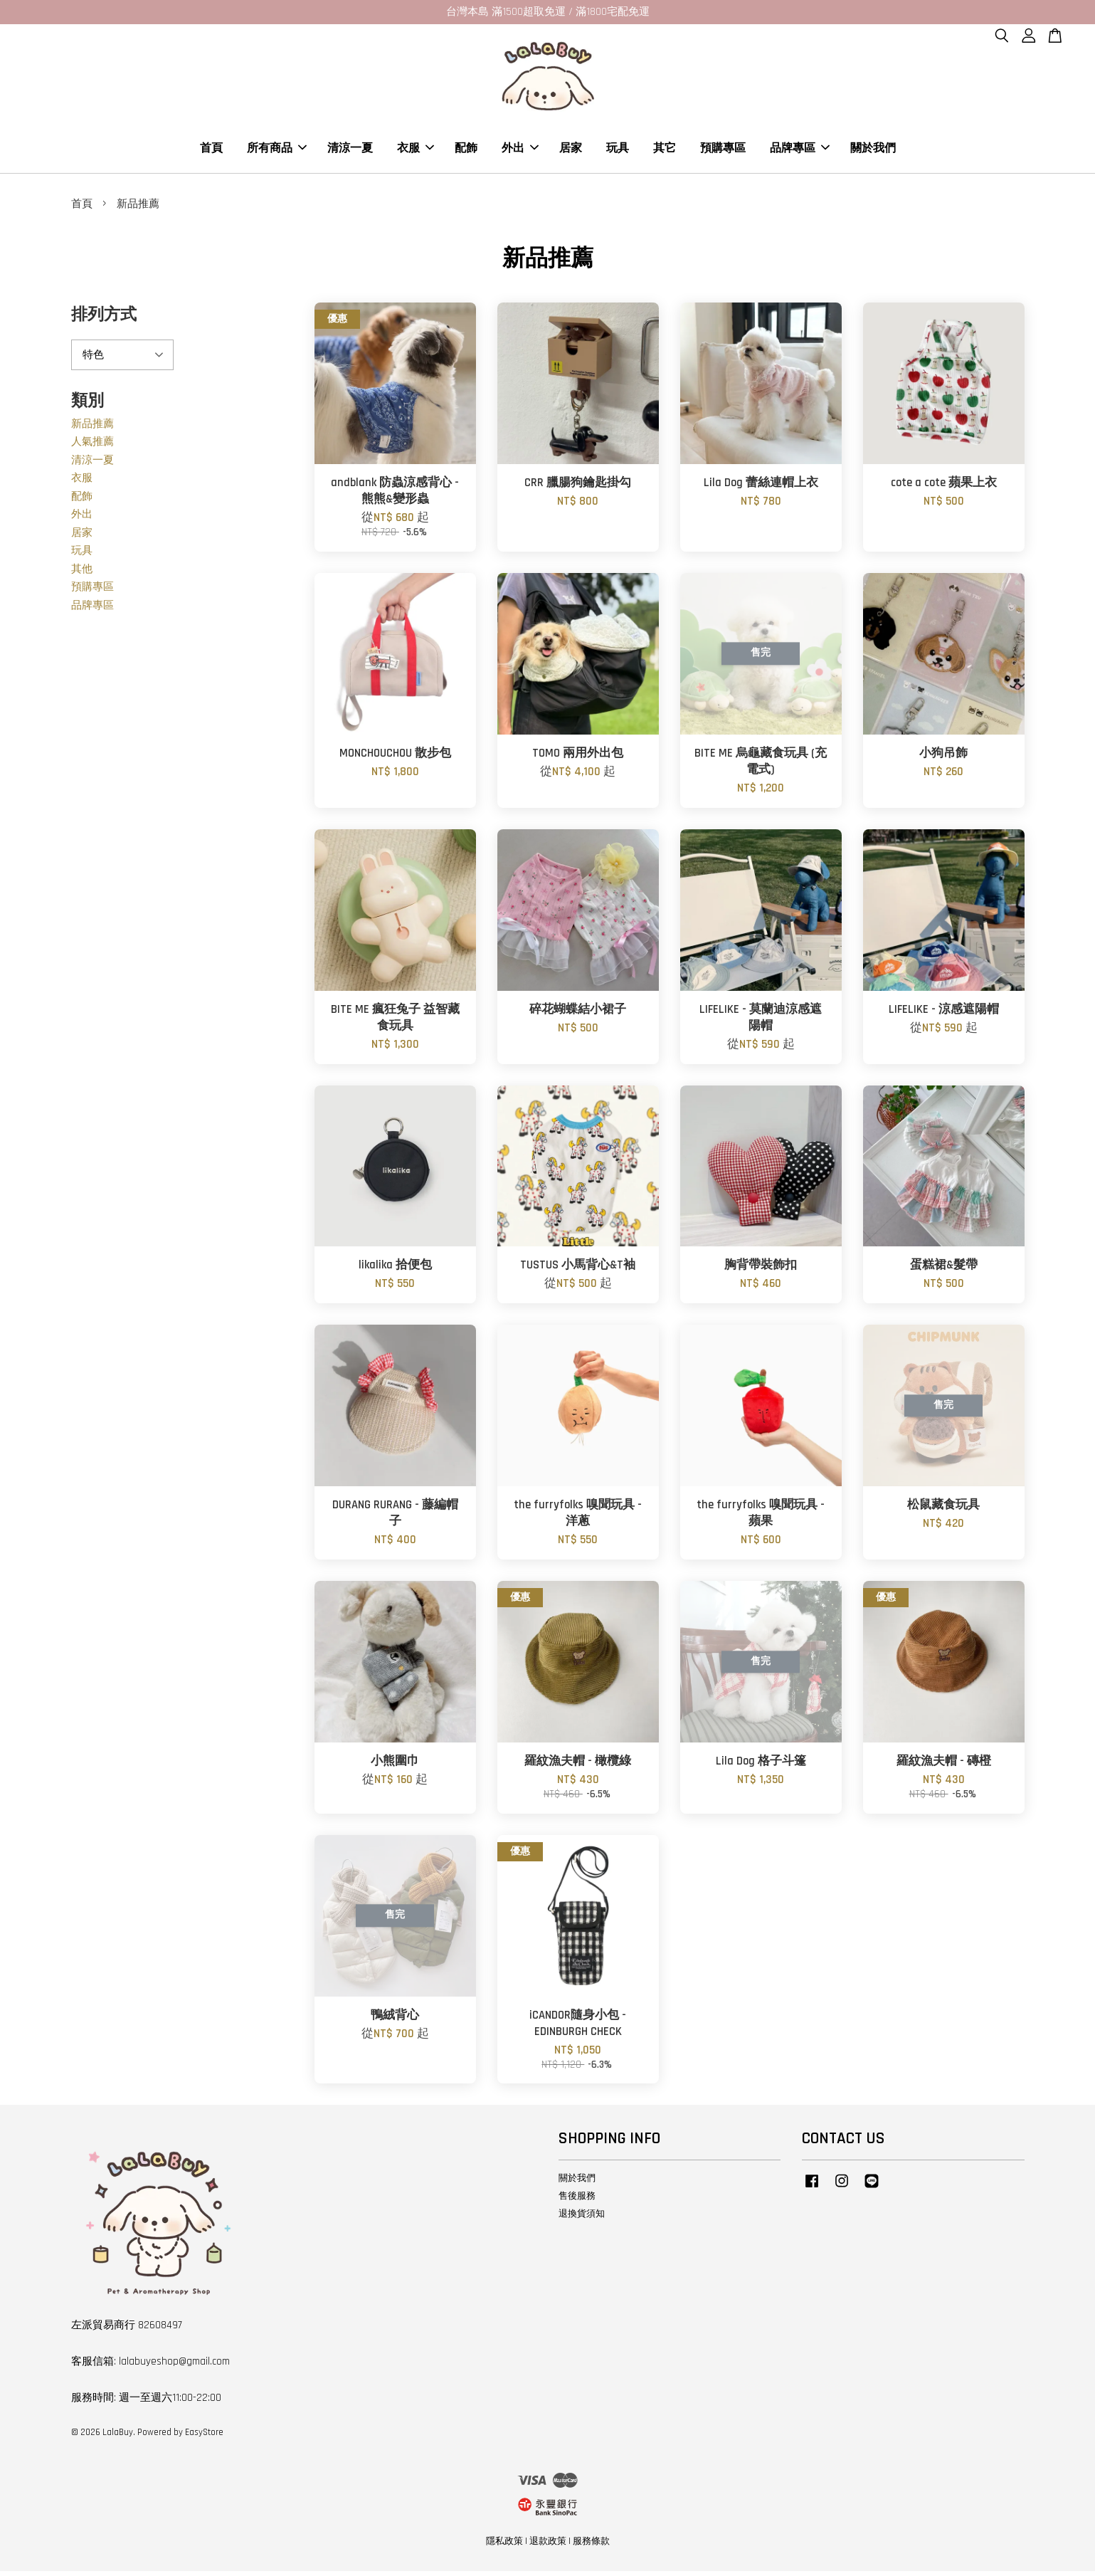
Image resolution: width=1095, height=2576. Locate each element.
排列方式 (104, 320)
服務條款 (591, 2547)
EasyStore (204, 2437)
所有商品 (277, 151)
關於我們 (873, 151)
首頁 (211, 151)
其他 (81, 574)
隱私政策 (504, 2547)
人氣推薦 (92, 446)
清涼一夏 (350, 151)
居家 (570, 151)
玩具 (617, 151)
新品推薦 (92, 429)
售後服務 (577, 2201)
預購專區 (723, 151)
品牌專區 (800, 151)
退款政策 (547, 2547)
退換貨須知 (582, 2218)
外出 (520, 151)
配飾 (466, 151)
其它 (664, 151)
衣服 (415, 151)
